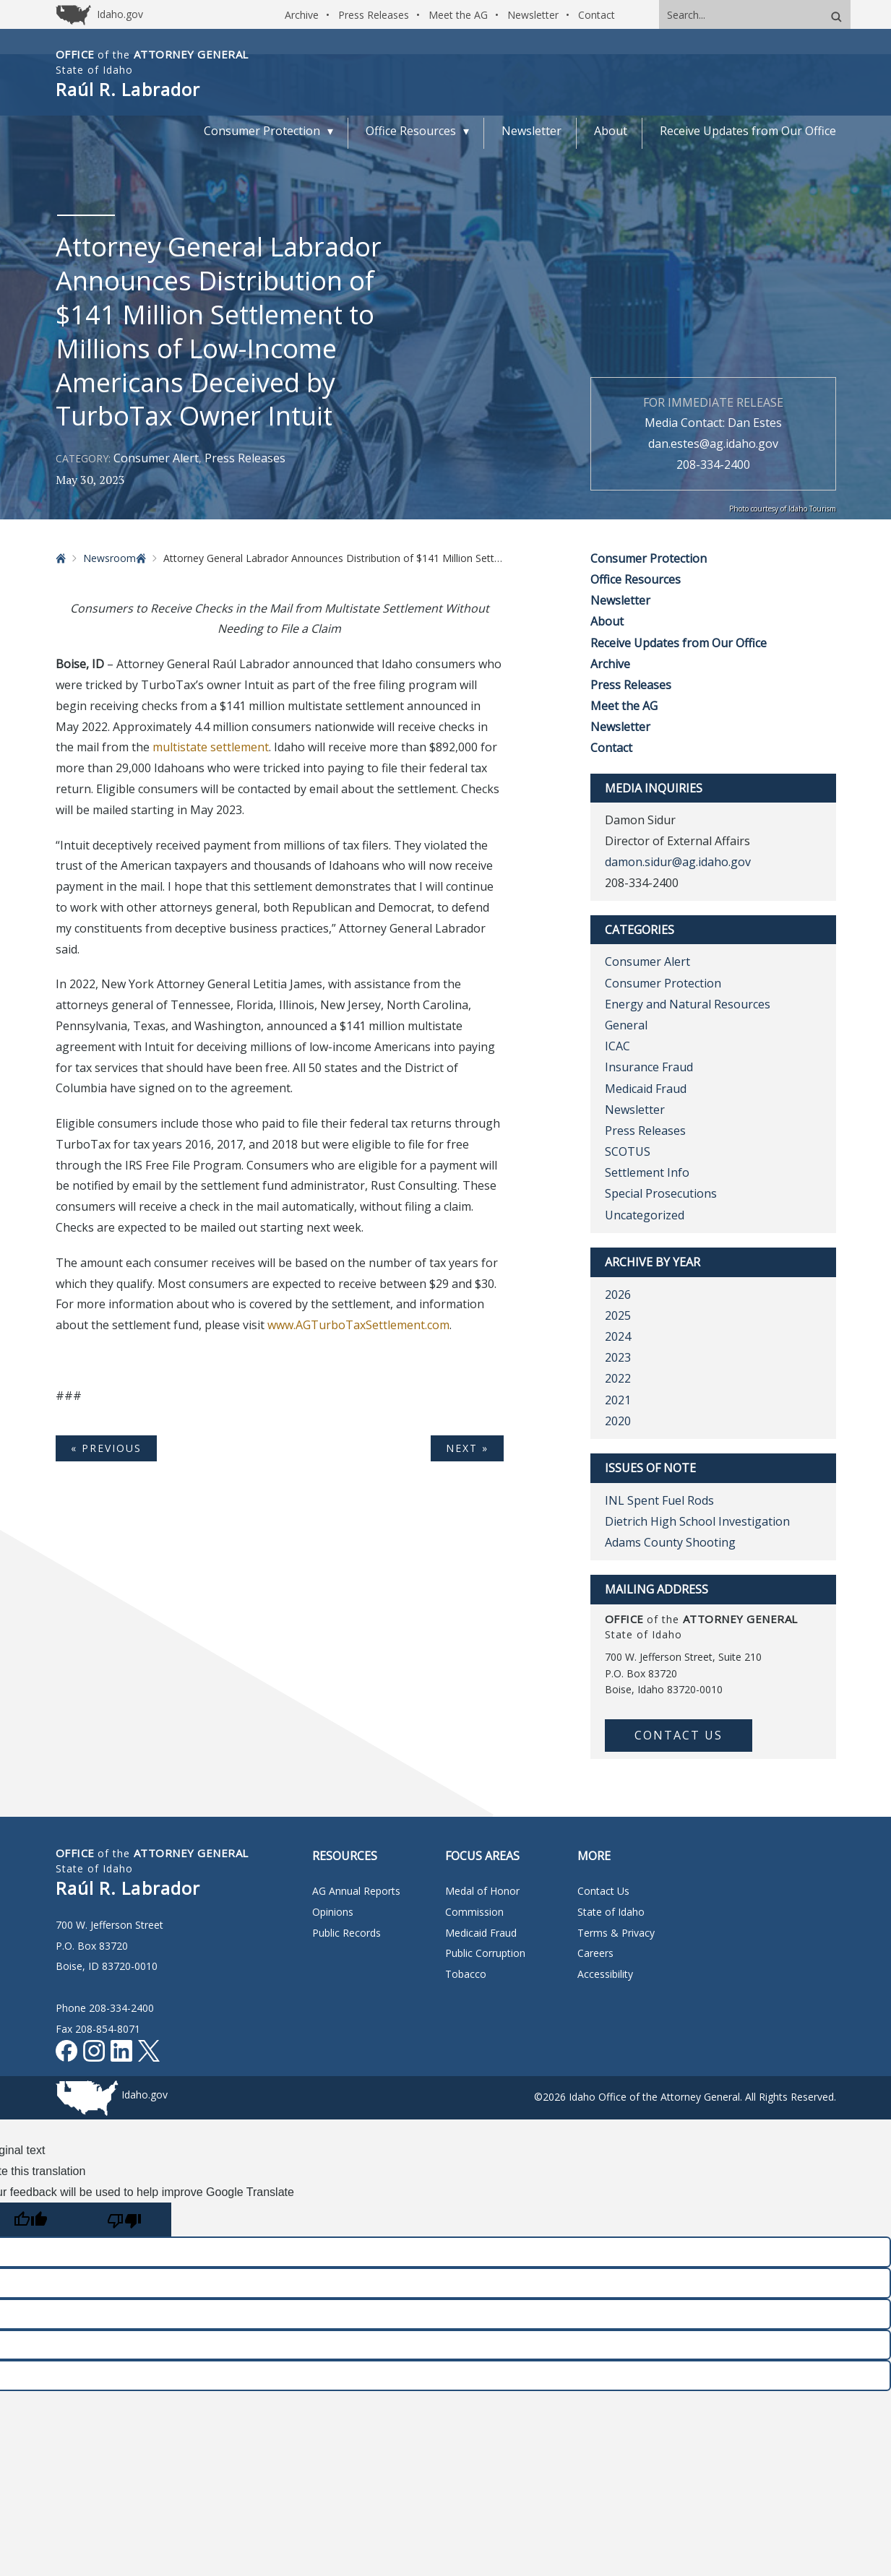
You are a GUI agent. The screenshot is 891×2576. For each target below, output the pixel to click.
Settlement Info (647, 1172)
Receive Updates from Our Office (678, 643)
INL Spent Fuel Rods (659, 1500)
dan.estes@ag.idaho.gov (713, 443)
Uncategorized (644, 1215)
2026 (618, 1294)
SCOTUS (627, 1151)
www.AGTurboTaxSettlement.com (358, 1325)
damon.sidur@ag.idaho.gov (678, 862)
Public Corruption (485, 1953)
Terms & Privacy (616, 1933)
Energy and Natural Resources (687, 1004)
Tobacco (465, 1974)
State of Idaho (611, 1912)
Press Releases (373, 15)
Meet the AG (458, 15)
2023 (618, 1357)
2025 (618, 1315)
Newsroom (109, 558)
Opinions (332, 1912)
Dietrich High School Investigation (697, 1521)
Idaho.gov (144, 2094)
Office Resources (635, 579)
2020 (618, 1421)
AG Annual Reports (356, 1891)
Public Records (346, 1933)
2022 (618, 1378)
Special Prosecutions (661, 1193)
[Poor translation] (124, 2219)
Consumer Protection (648, 558)
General (626, 1025)
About (607, 621)
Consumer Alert (156, 458)
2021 (618, 1400)
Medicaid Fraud (645, 1089)
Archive (302, 15)
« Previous (106, 1448)
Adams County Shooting (670, 1542)
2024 (618, 1336)
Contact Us (678, 1735)
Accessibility (605, 1974)
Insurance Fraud (649, 1067)
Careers (595, 1953)
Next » (467, 1448)
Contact (596, 15)
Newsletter (533, 15)
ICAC (617, 1046)
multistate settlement (210, 747)
